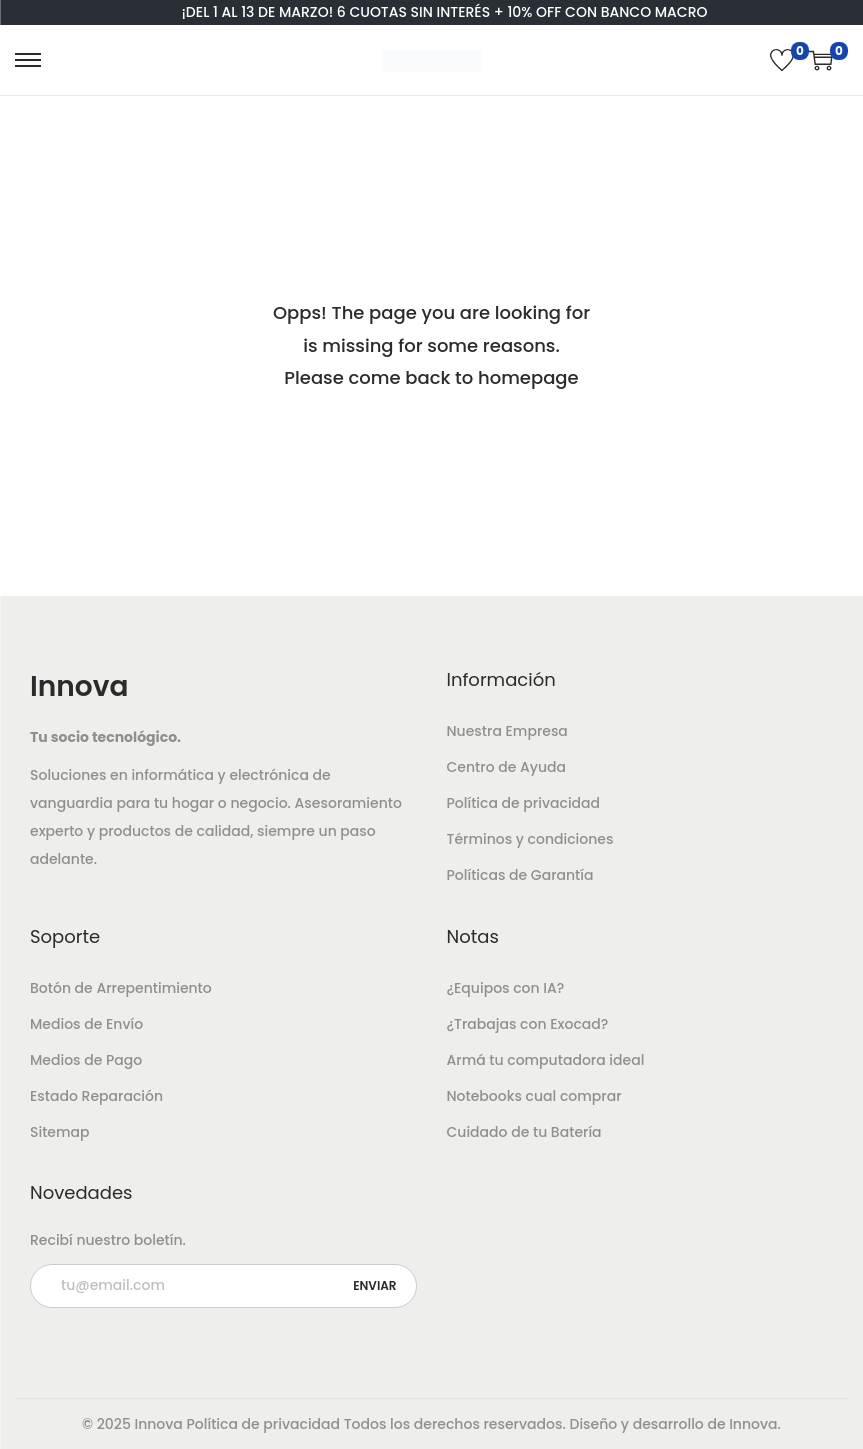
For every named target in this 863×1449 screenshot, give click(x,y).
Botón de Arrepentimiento (121, 988)
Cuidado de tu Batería (524, 1132)
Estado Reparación (96, 1096)
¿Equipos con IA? (506, 988)
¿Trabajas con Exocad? (528, 1024)
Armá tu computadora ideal (546, 1060)
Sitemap (60, 1132)
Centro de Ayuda (506, 767)
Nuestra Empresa (507, 731)
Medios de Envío (86, 1024)
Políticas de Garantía (520, 875)
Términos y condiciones (530, 839)
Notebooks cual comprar (534, 1096)
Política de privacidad (524, 803)
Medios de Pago (86, 1060)
